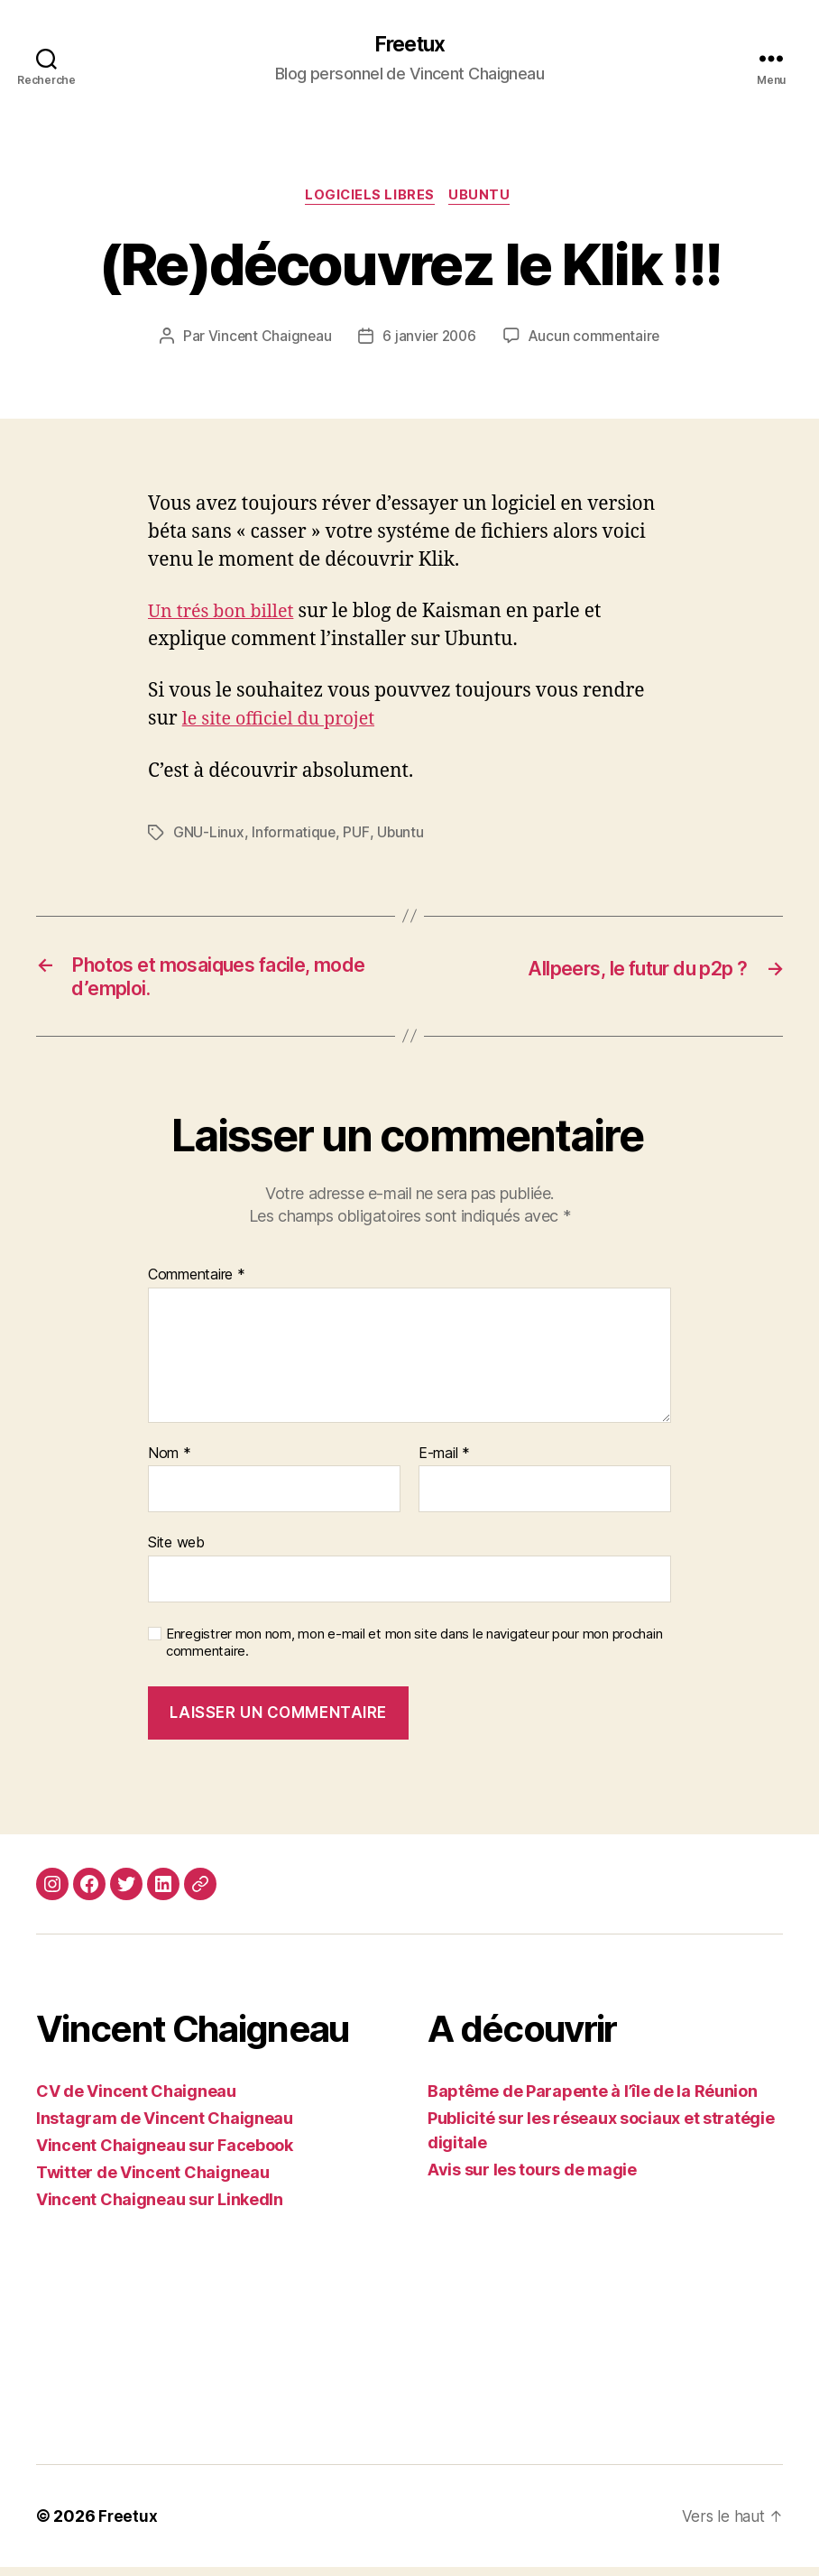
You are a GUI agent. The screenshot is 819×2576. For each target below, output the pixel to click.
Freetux (409, 45)
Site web (176, 1551)
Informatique (294, 835)
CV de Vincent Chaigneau (136, 2100)
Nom (169, 1462)
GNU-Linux (208, 835)
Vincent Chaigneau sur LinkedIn (159, 2208)
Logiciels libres (369, 198)
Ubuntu (483, 198)
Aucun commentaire (596, 339)
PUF (356, 835)
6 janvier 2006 (429, 339)
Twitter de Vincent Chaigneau (152, 2181)
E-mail (444, 1462)
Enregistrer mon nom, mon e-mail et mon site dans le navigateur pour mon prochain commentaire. (414, 1650)
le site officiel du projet (284, 722)
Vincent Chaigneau (266, 339)
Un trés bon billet (225, 615)
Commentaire (196, 1284)
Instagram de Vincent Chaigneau (164, 2127)
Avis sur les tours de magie (532, 2178)
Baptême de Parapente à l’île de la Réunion (593, 2100)
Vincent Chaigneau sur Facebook (164, 2154)
